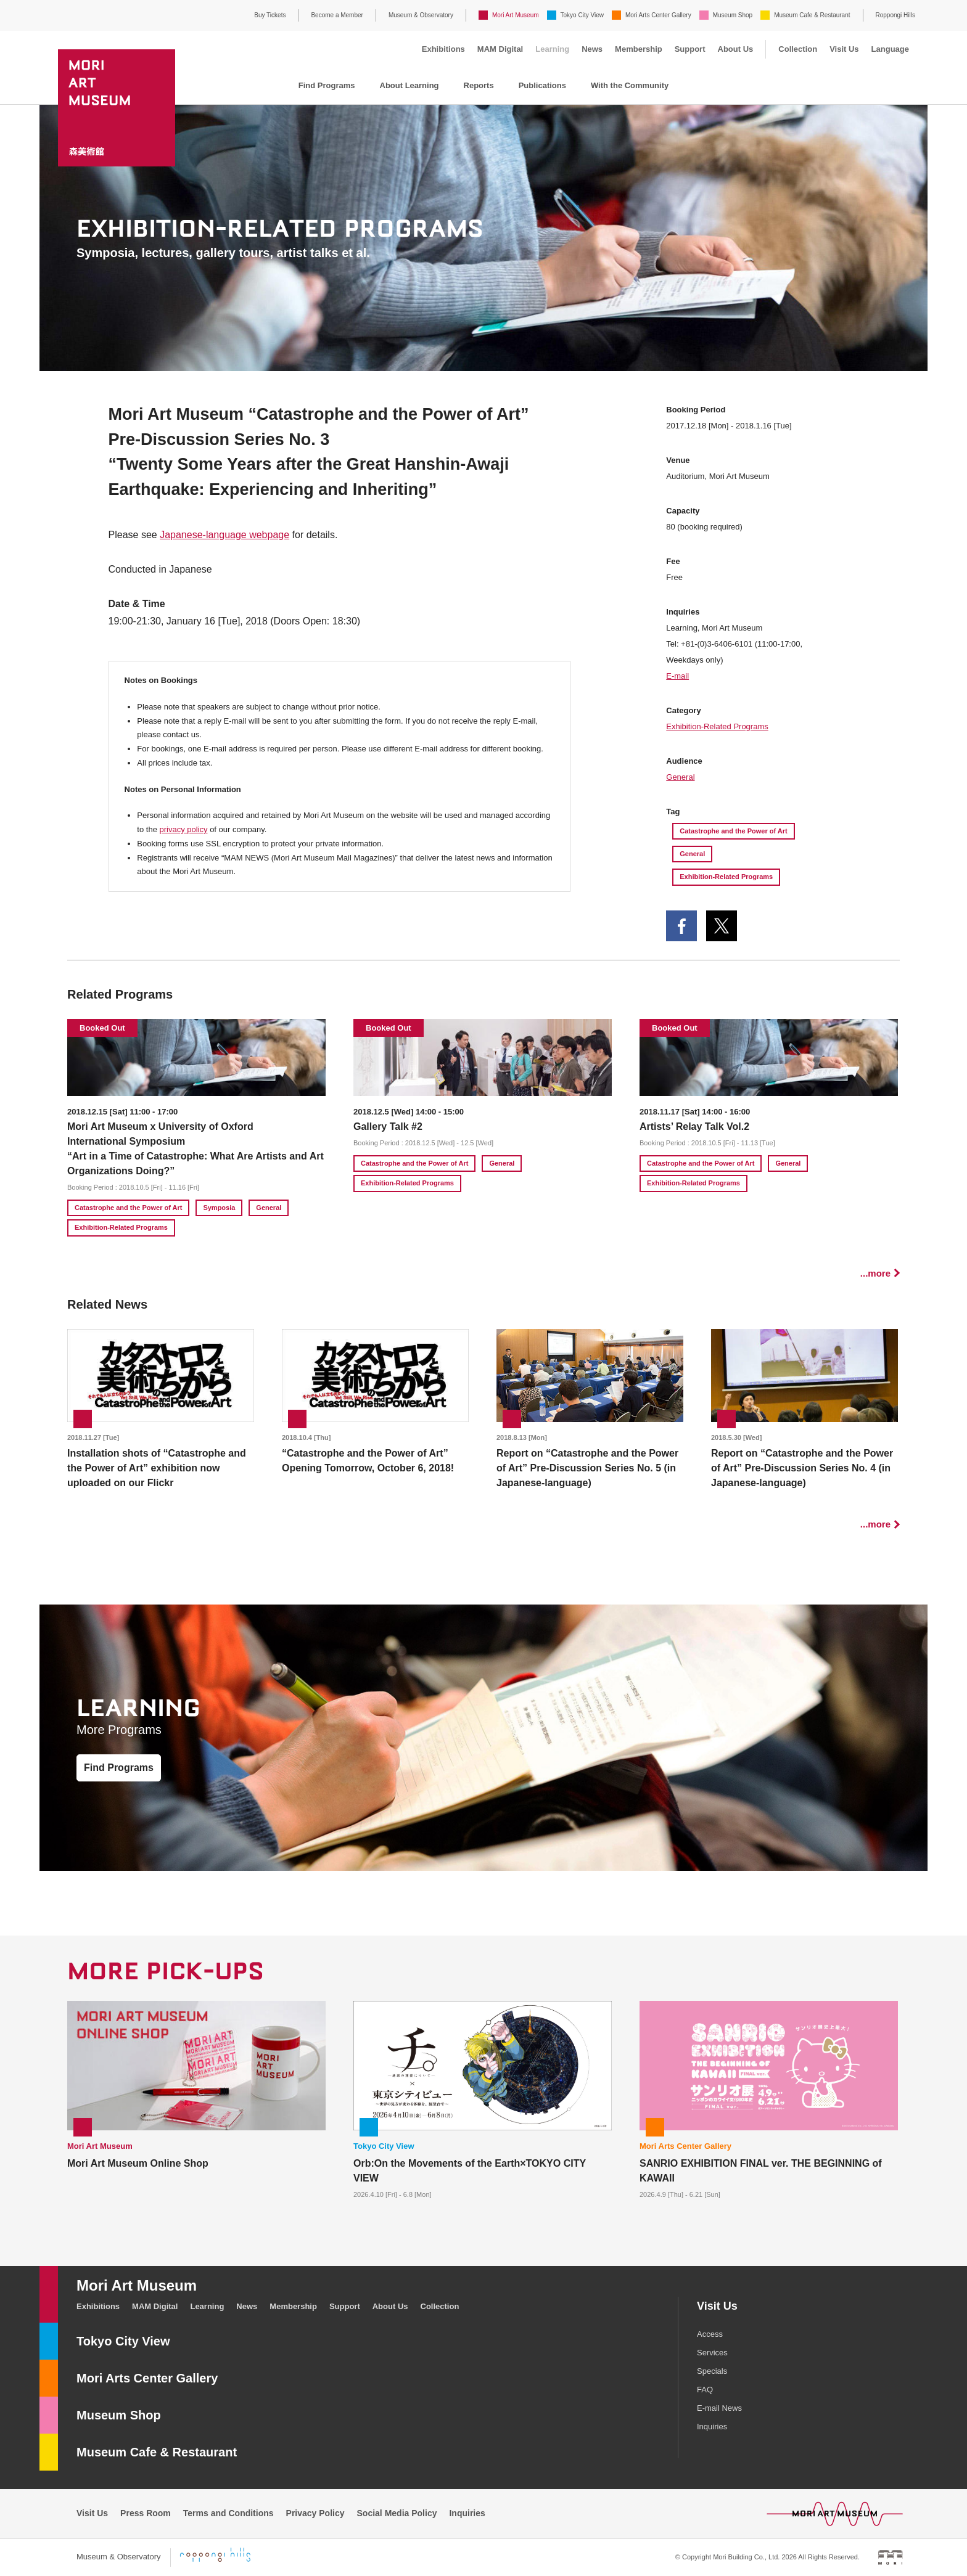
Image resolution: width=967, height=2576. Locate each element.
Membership (638, 49)
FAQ (705, 2389)
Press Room (145, 2513)
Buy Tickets (270, 15)
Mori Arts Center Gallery (658, 15)
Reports (479, 85)
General (680, 777)
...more (875, 1273)
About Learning (409, 85)
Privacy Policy (315, 2513)
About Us (736, 49)
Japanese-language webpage (224, 535)
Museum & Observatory (421, 15)
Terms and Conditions (228, 2513)
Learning (552, 49)
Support (690, 49)
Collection (797, 49)
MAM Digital (500, 49)
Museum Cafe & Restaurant (812, 15)
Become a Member (337, 15)
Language (890, 49)
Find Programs (326, 85)
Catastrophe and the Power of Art (733, 831)
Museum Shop (732, 15)
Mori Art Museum (515, 15)
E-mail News (719, 2408)
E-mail (677, 676)
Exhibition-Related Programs (717, 726)
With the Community (630, 85)
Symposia (219, 1207)
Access (710, 2334)
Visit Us (843, 49)
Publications (542, 85)
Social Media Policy (397, 2513)
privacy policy (183, 829)
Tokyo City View (582, 15)
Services (712, 2352)
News (592, 49)
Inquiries (712, 2426)
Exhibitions (443, 49)
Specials (712, 2371)
